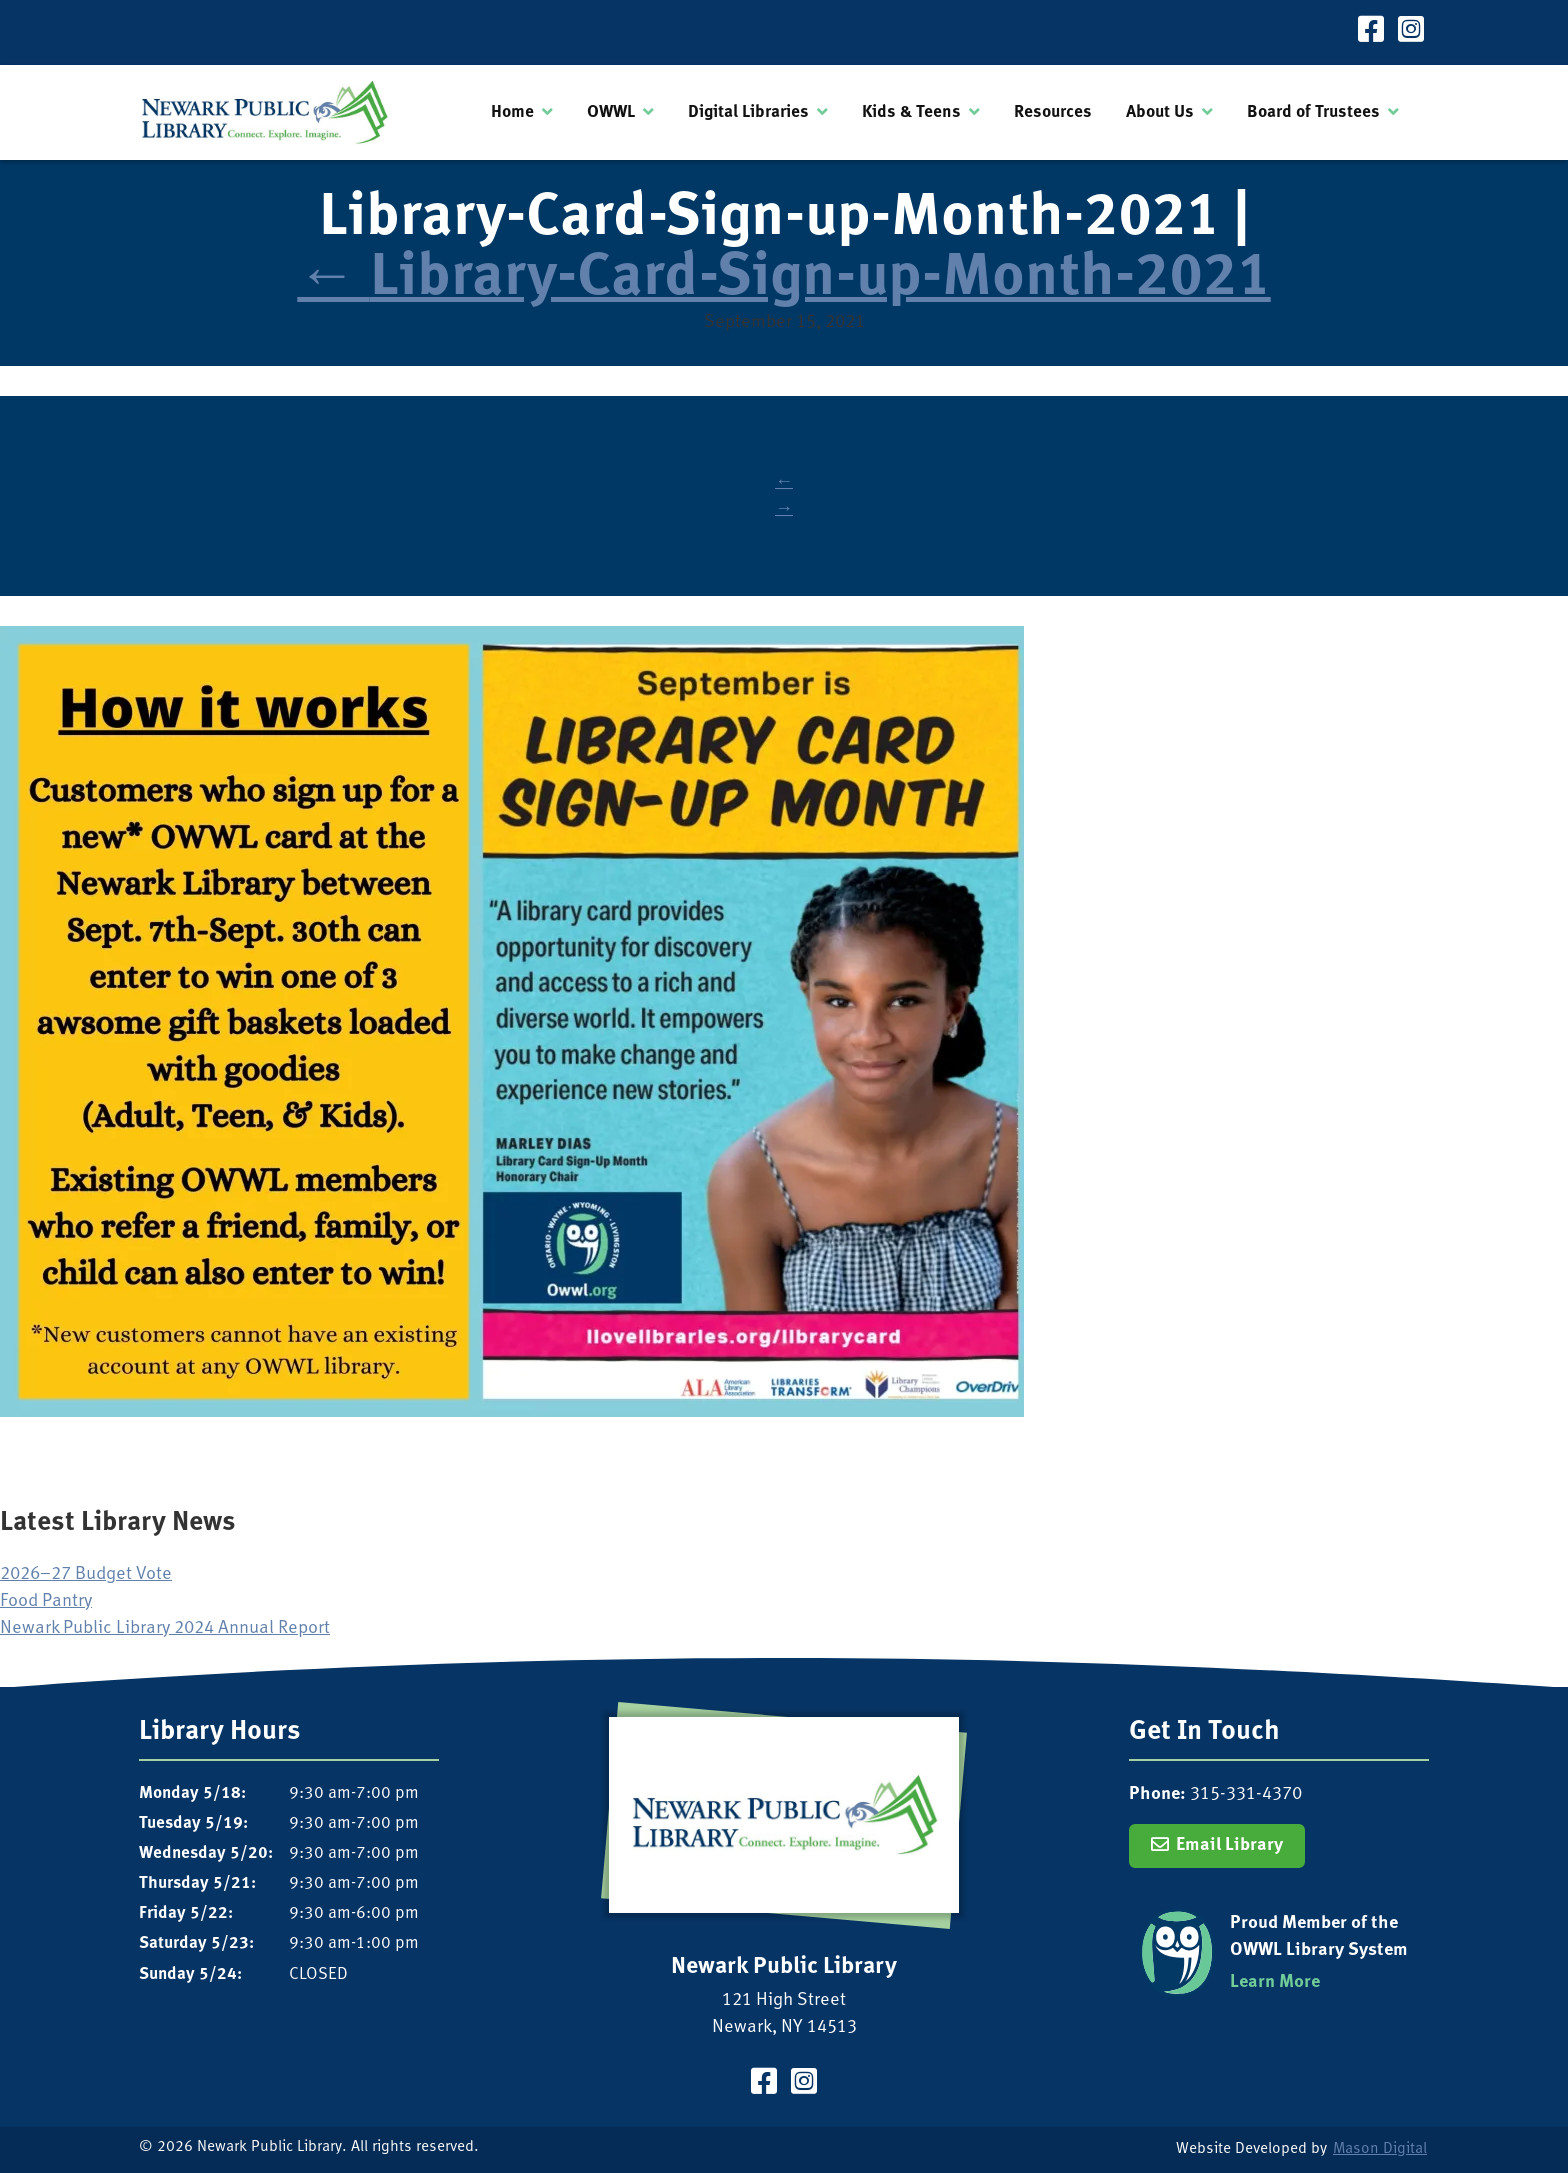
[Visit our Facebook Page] (1371, 32)
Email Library (1229, 1845)
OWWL (611, 112)
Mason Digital (1380, 2149)
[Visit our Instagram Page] (1411, 32)
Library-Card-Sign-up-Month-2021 (783, 279)
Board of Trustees (1313, 112)
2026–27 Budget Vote (86, 1574)
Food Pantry (46, 1601)
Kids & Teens (911, 112)
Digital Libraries (748, 112)
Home (512, 112)
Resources (1053, 112)
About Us (1160, 112)
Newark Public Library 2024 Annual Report (165, 1628)
